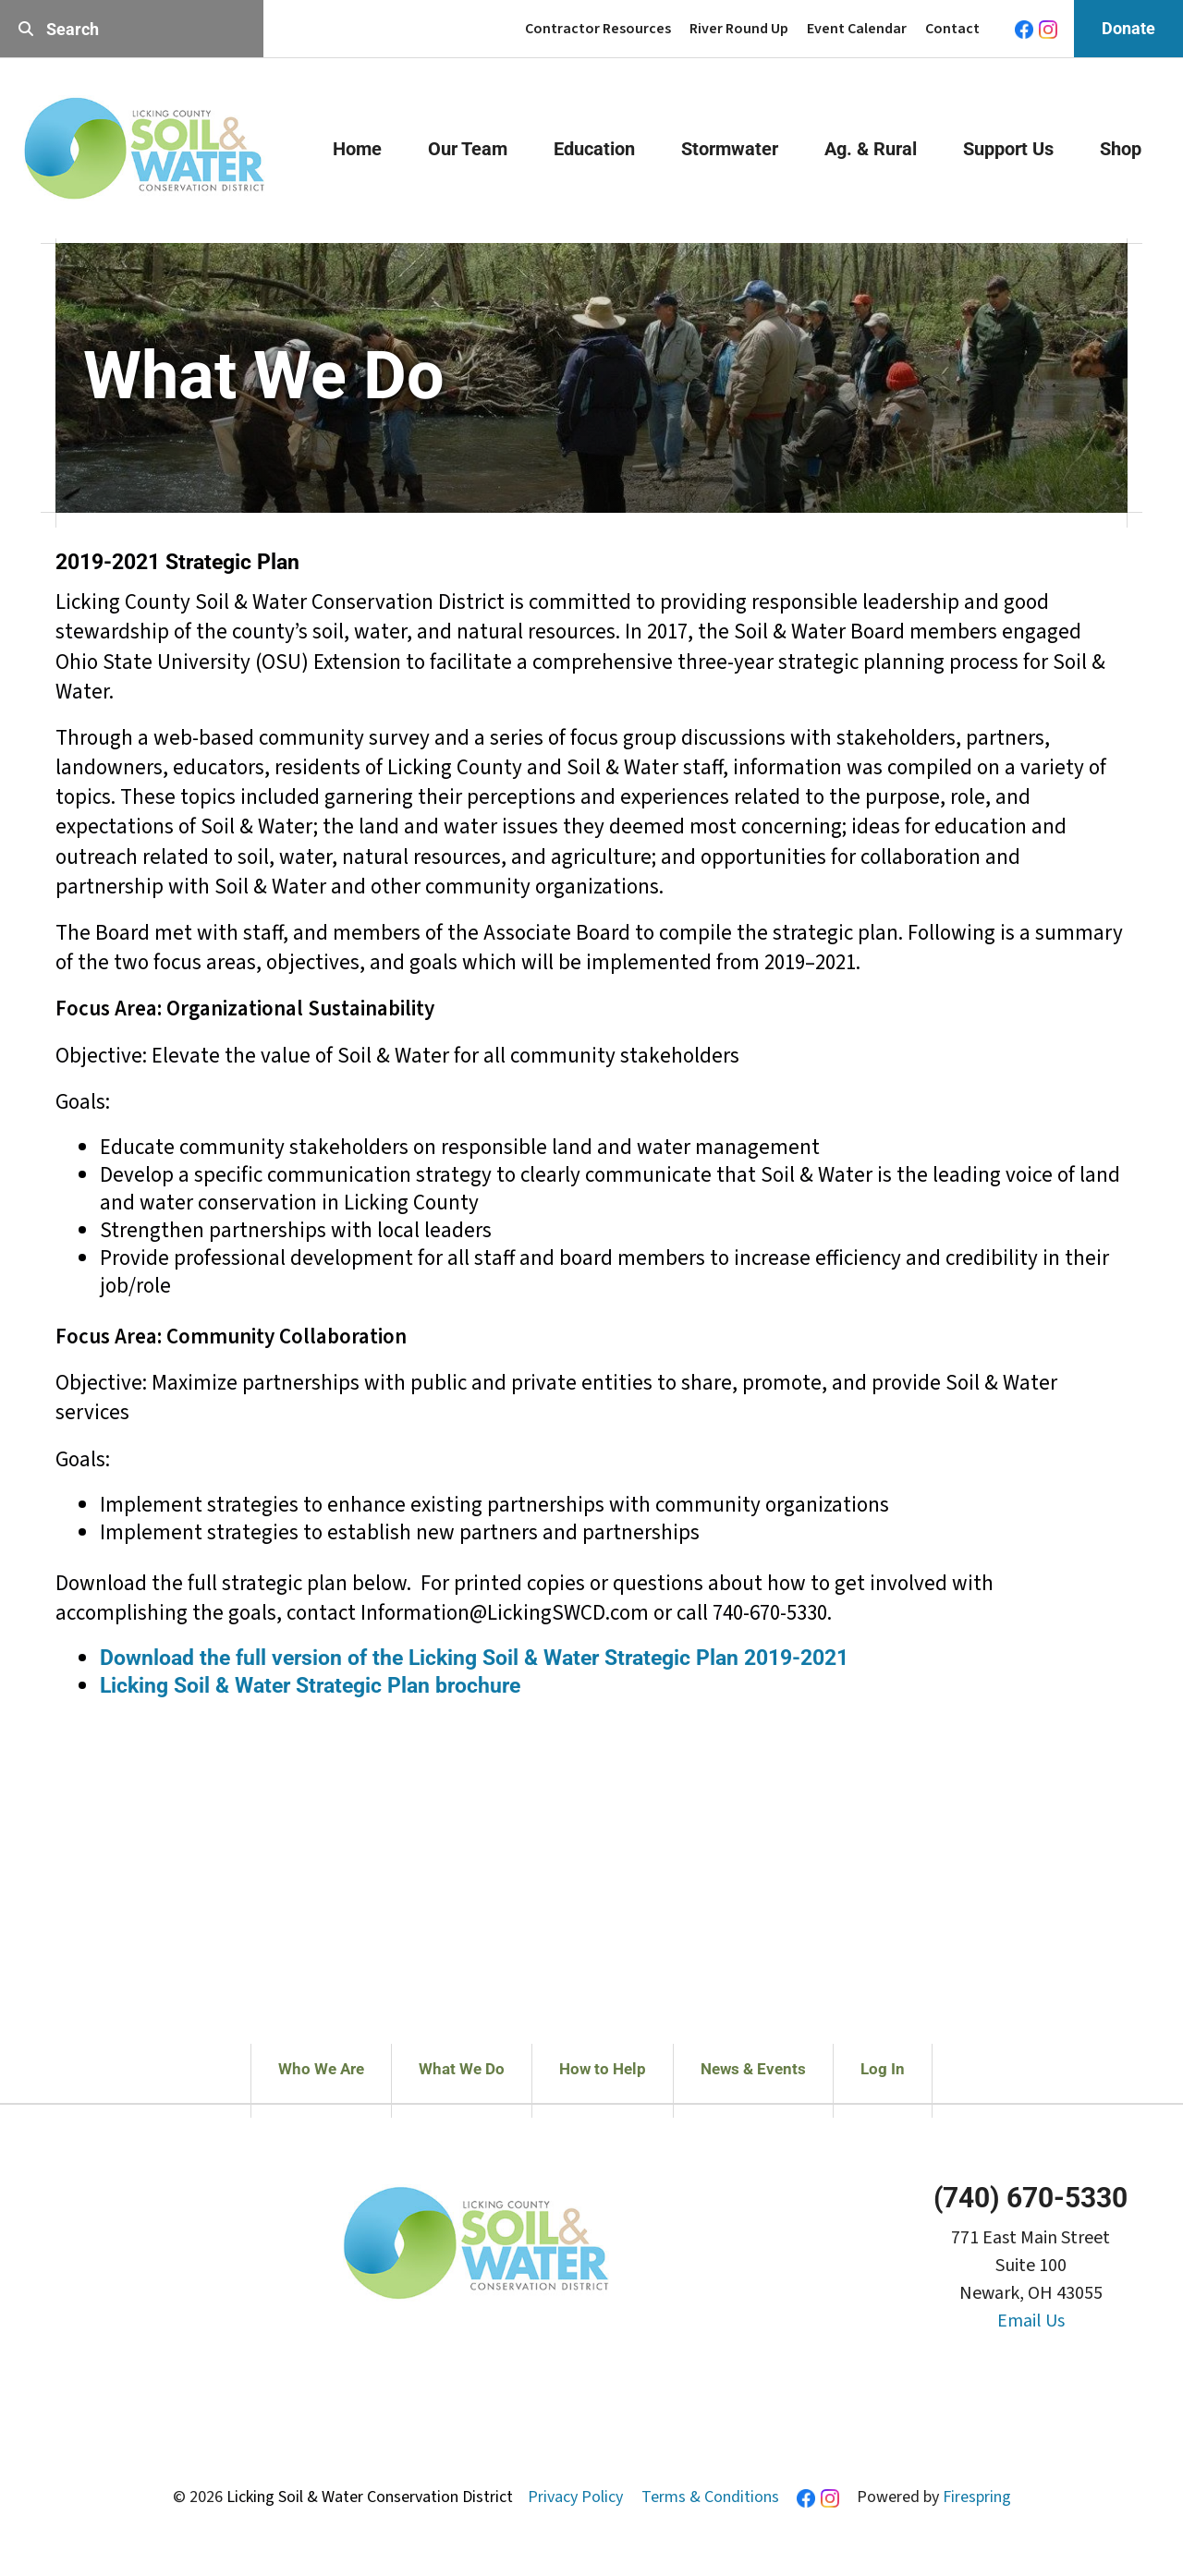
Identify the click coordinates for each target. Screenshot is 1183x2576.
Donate (1128, 28)
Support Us (1008, 149)
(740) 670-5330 (1030, 2197)
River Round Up (738, 28)
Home (357, 149)
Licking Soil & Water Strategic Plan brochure (310, 1685)
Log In (882, 2069)
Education (594, 149)
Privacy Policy (575, 2497)
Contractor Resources (598, 28)
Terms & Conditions (710, 2497)
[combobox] (131, 29)
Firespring (977, 2497)
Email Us (1031, 2321)
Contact (952, 28)
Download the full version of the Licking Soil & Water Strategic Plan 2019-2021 (474, 1658)
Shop (1120, 149)
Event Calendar (857, 28)
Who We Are (321, 2069)
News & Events (753, 2069)
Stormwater (729, 149)
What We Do (462, 2069)
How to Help (602, 2069)
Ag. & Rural (870, 149)
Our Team (467, 149)
